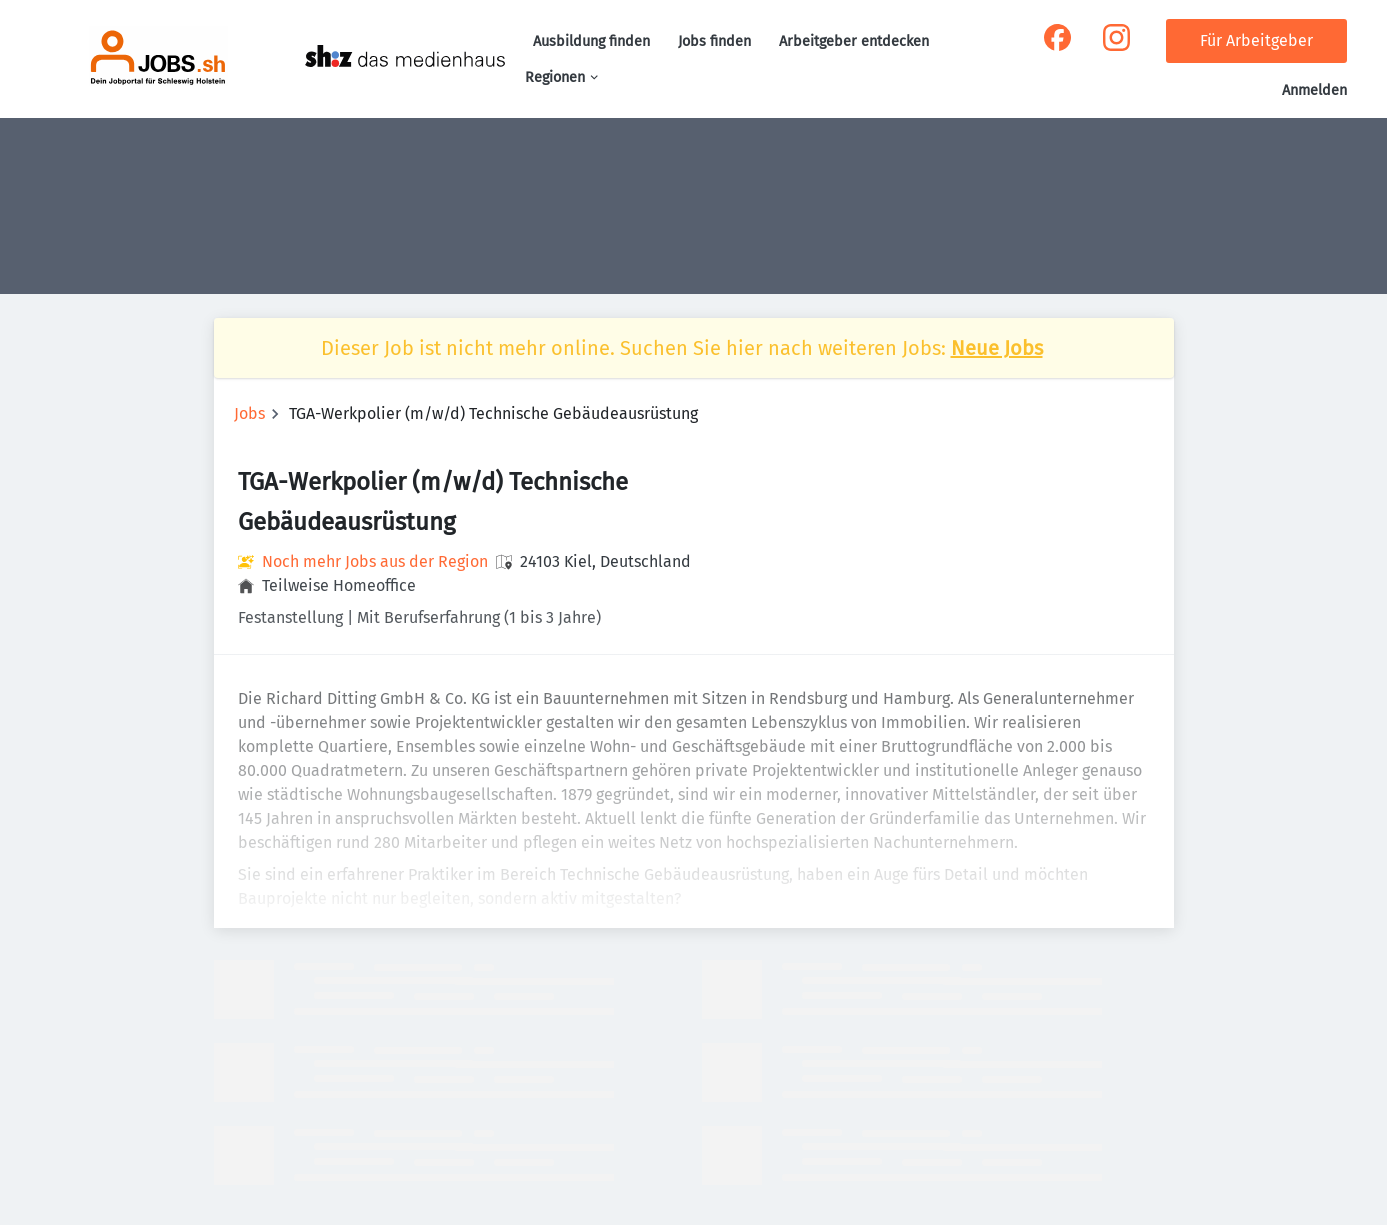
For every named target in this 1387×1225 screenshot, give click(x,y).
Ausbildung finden (591, 41)
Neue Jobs (997, 348)
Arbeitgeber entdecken (854, 41)
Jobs (249, 413)
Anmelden (1314, 90)
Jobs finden (714, 41)
